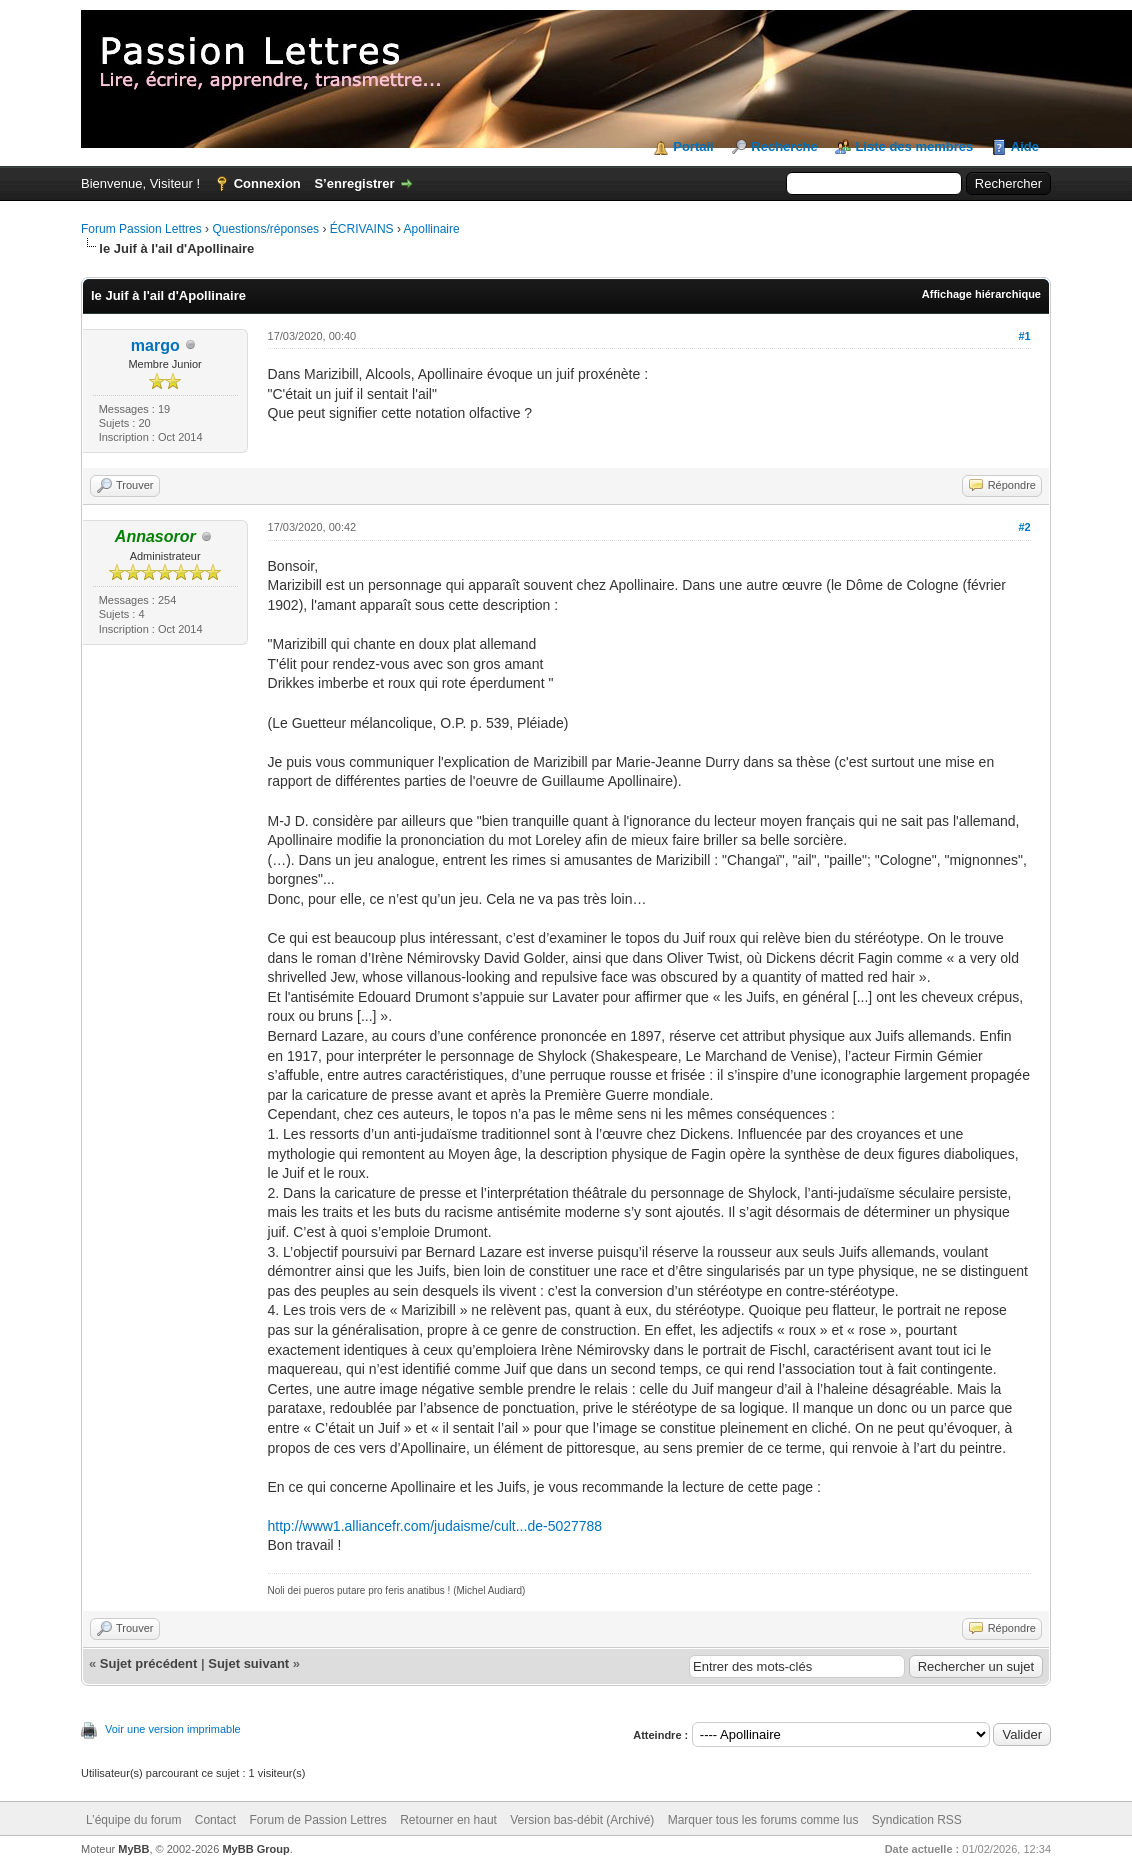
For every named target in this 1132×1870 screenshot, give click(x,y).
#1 (1024, 336)
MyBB (133, 1849)
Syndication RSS (917, 1820)
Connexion (267, 183)
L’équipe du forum (133, 1820)
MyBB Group (255, 1849)
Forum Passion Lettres (141, 229)
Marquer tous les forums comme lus (763, 1820)
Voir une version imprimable (173, 1729)
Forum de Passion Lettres (317, 1820)
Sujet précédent (149, 1663)
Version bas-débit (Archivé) (582, 1820)
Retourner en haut (448, 1820)
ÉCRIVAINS (362, 229)
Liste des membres (914, 146)
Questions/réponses (265, 229)
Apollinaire (432, 229)
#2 (1024, 527)
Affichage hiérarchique (981, 294)
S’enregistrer (354, 183)
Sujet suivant (248, 1663)
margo (155, 345)
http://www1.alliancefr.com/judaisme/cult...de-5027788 (435, 1526)
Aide (1025, 146)
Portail (693, 146)
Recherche (784, 146)
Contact (215, 1820)
